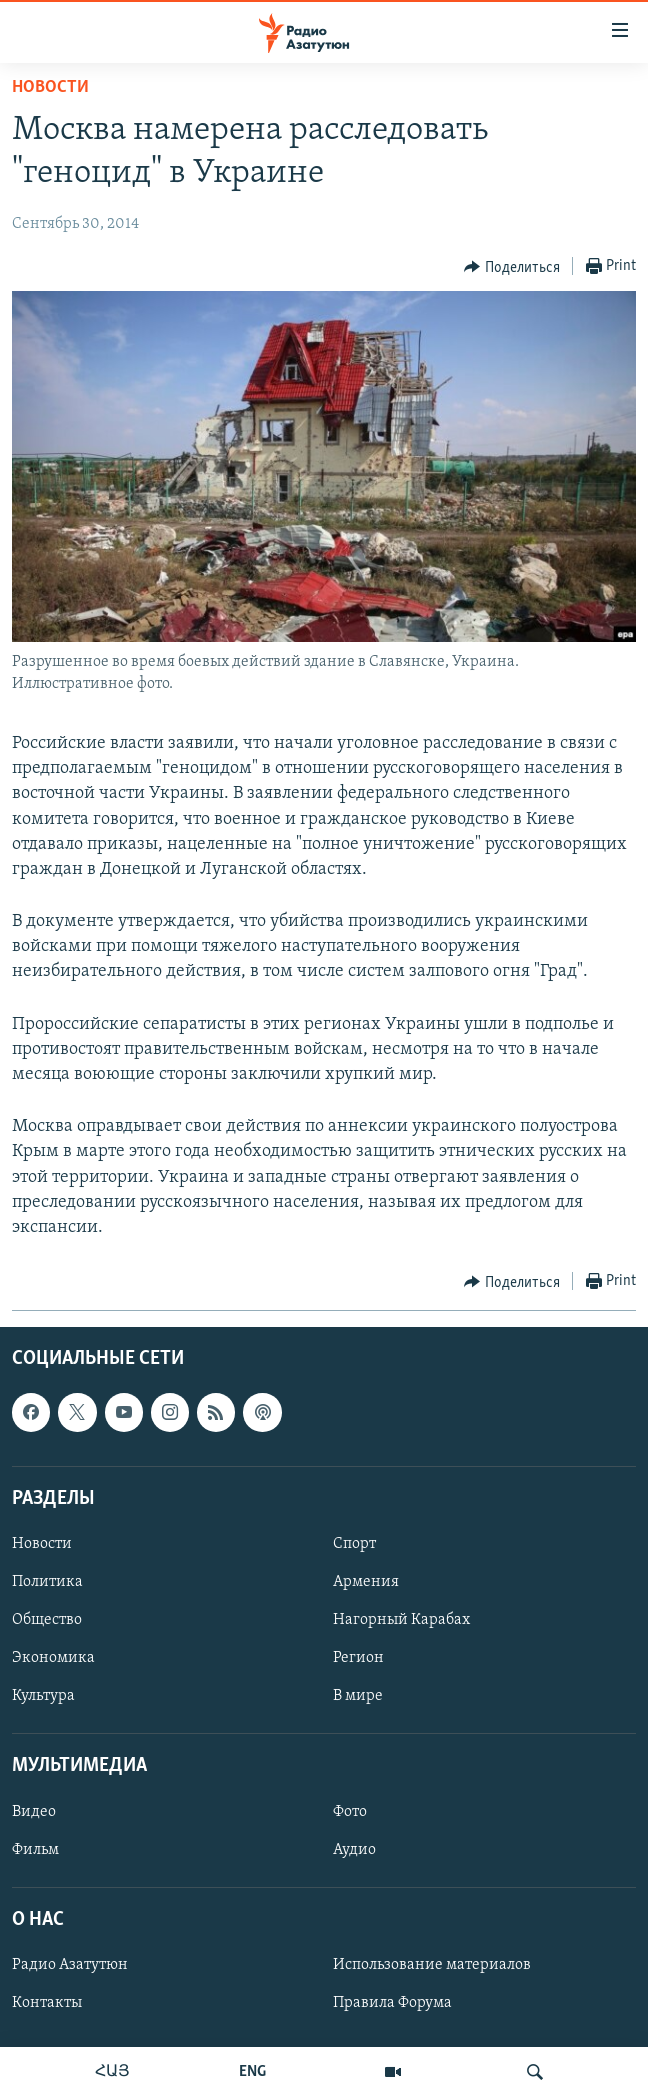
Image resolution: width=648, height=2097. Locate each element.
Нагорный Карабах (401, 1620)
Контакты (47, 2003)
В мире (358, 1696)
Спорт (354, 1544)
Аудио (354, 1850)
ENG (252, 2072)
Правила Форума (392, 2003)
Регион (358, 1658)
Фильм (35, 1850)
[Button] (512, 267)
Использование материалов (432, 1965)
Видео (34, 1812)
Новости (50, 87)
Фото (350, 1812)
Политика (47, 1582)
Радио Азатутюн (70, 1965)
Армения (366, 1582)
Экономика (53, 1658)
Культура (43, 1696)
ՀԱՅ (112, 2072)
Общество (47, 1620)
